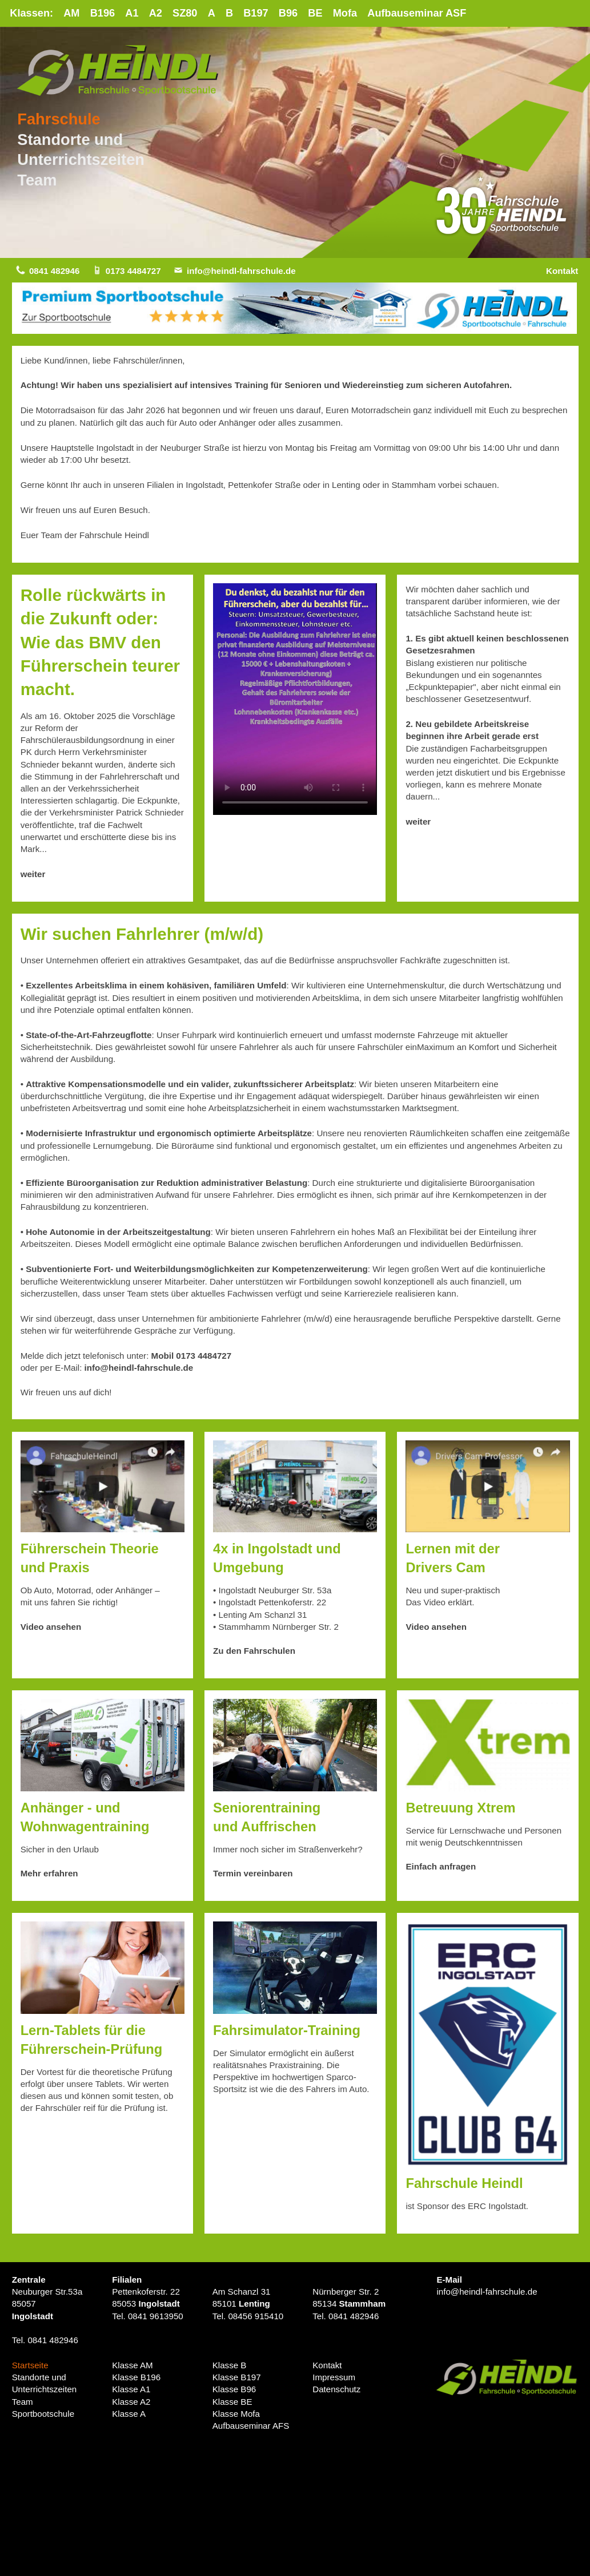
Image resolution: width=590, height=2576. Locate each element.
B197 (257, 13)
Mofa (346, 13)
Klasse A (129, 2414)
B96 (288, 13)
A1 (132, 13)
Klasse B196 (136, 2378)
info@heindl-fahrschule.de (241, 271)
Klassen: (31, 13)
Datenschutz (336, 2390)
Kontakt (562, 271)
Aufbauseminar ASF (418, 13)
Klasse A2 (131, 2402)
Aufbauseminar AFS (251, 2426)
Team (37, 180)
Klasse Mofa (236, 2414)
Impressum (333, 2378)
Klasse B (229, 2365)
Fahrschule (59, 119)
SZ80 (185, 13)
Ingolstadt (33, 2316)
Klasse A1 (131, 2390)
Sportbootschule (43, 2414)
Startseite (30, 2365)
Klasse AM (132, 2365)
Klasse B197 (236, 2378)
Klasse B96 (234, 2390)
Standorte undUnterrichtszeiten (44, 2384)
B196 (102, 13)
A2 (156, 13)
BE (316, 13)
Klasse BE (232, 2402)
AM (72, 13)
